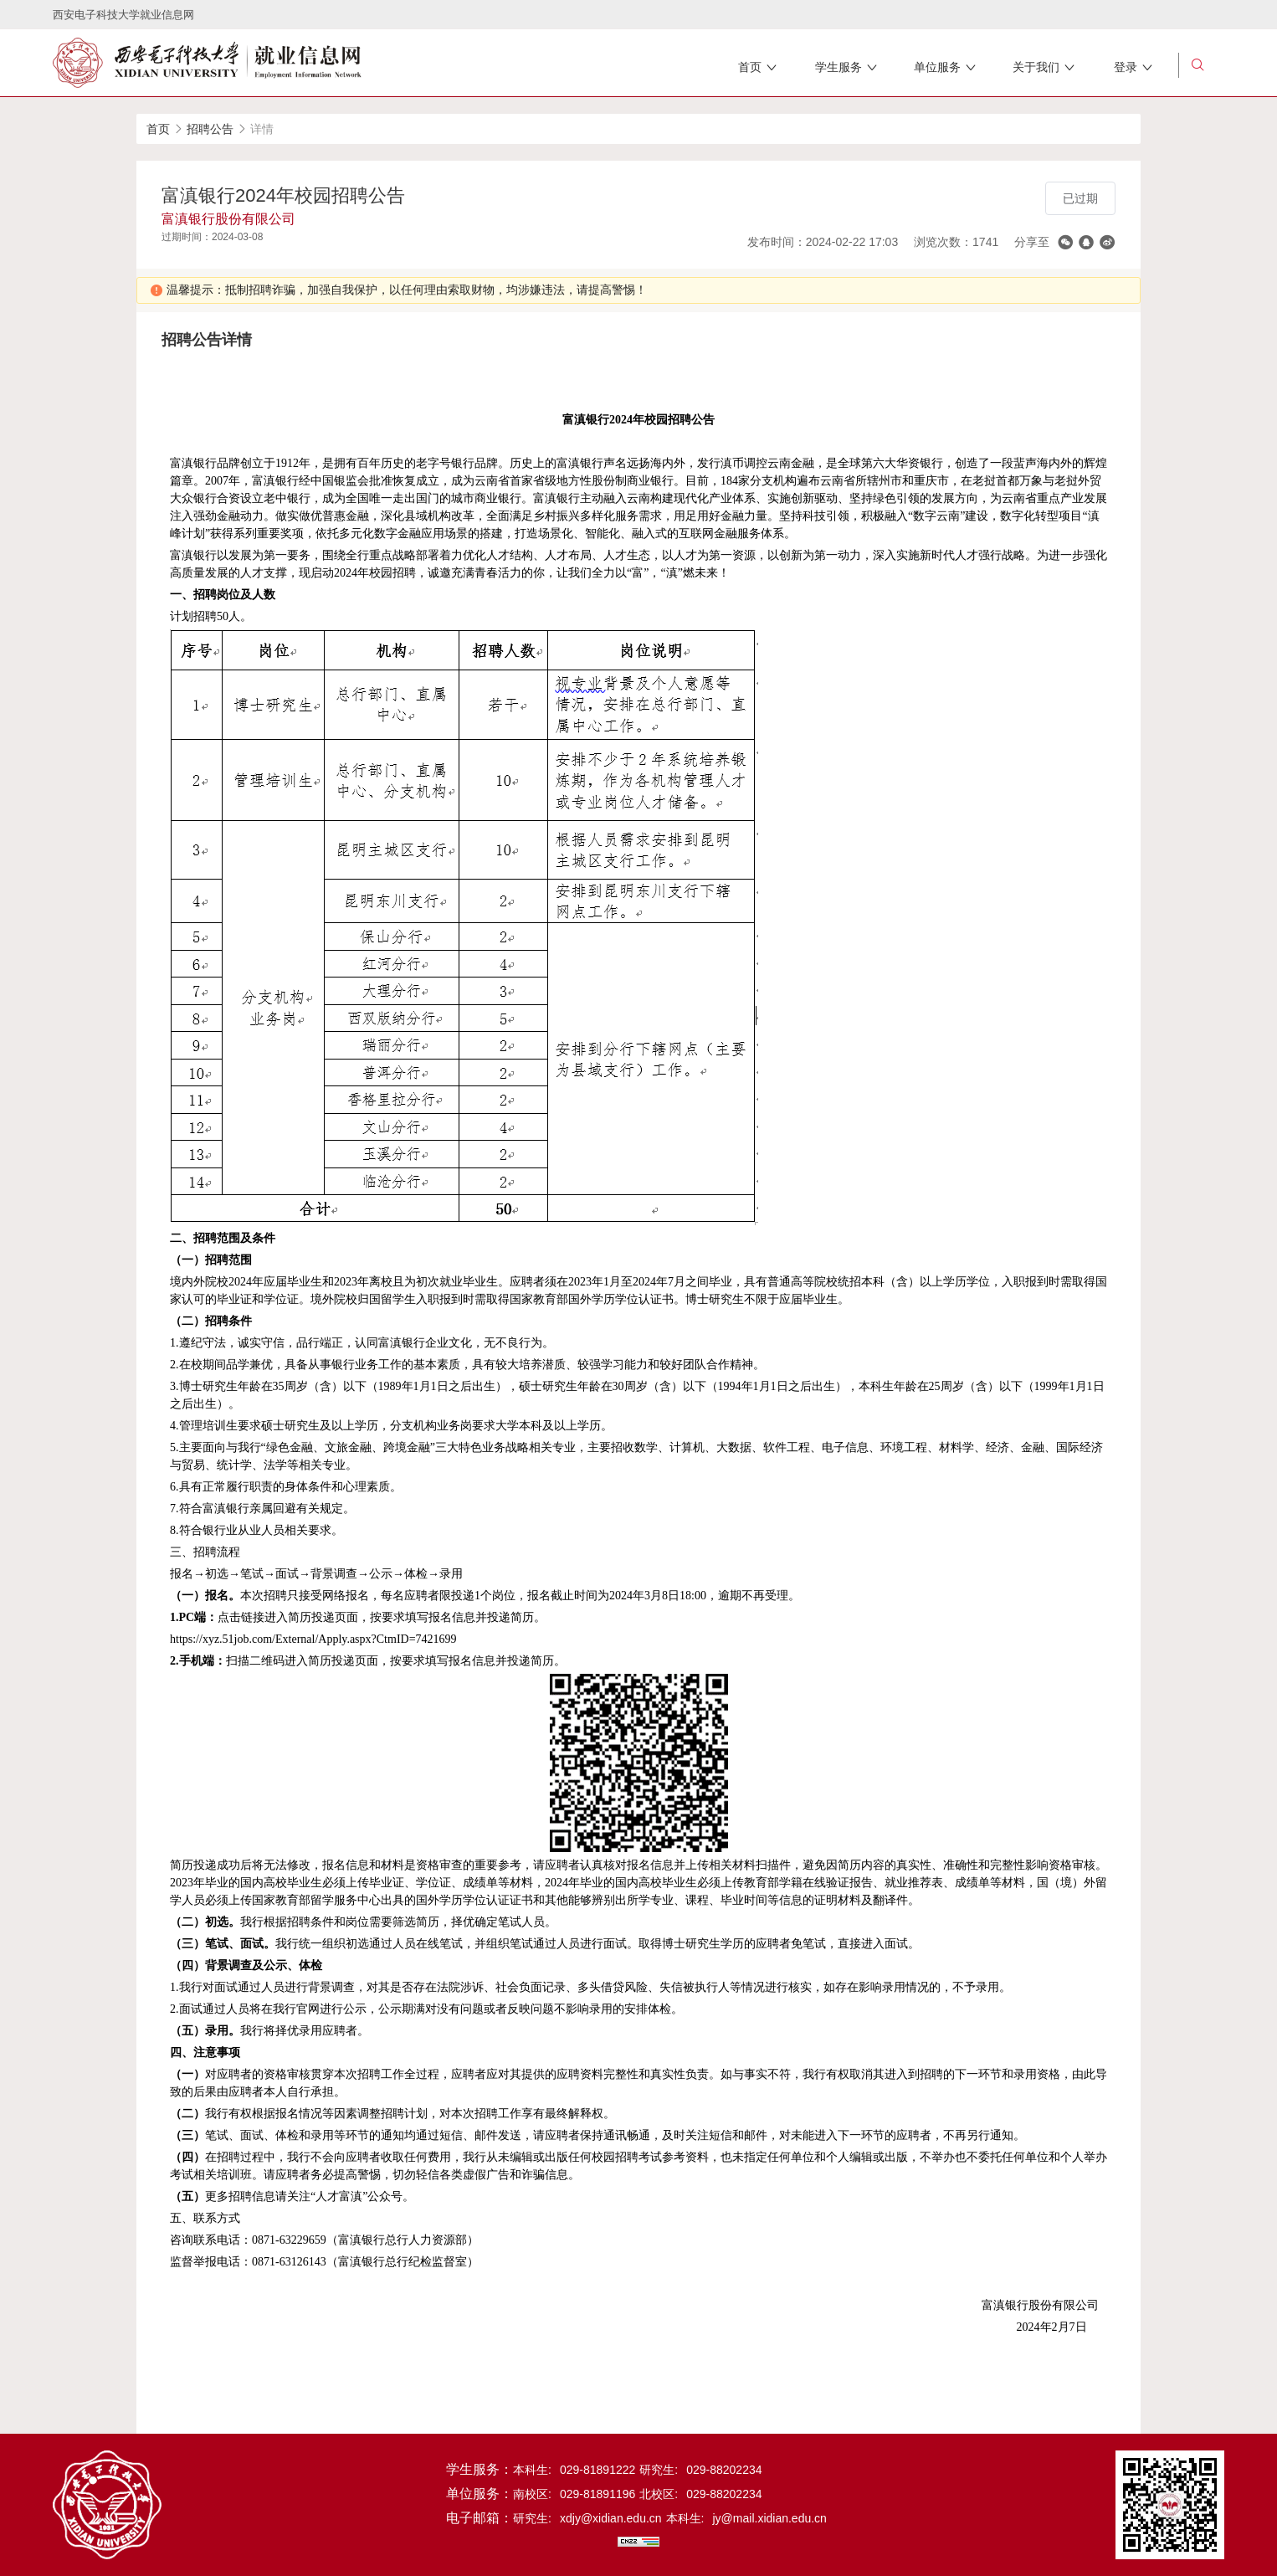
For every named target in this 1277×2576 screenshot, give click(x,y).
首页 (158, 129)
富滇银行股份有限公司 (228, 219)
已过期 (1080, 198)
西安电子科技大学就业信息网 (123, 14)
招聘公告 (210, 129)
